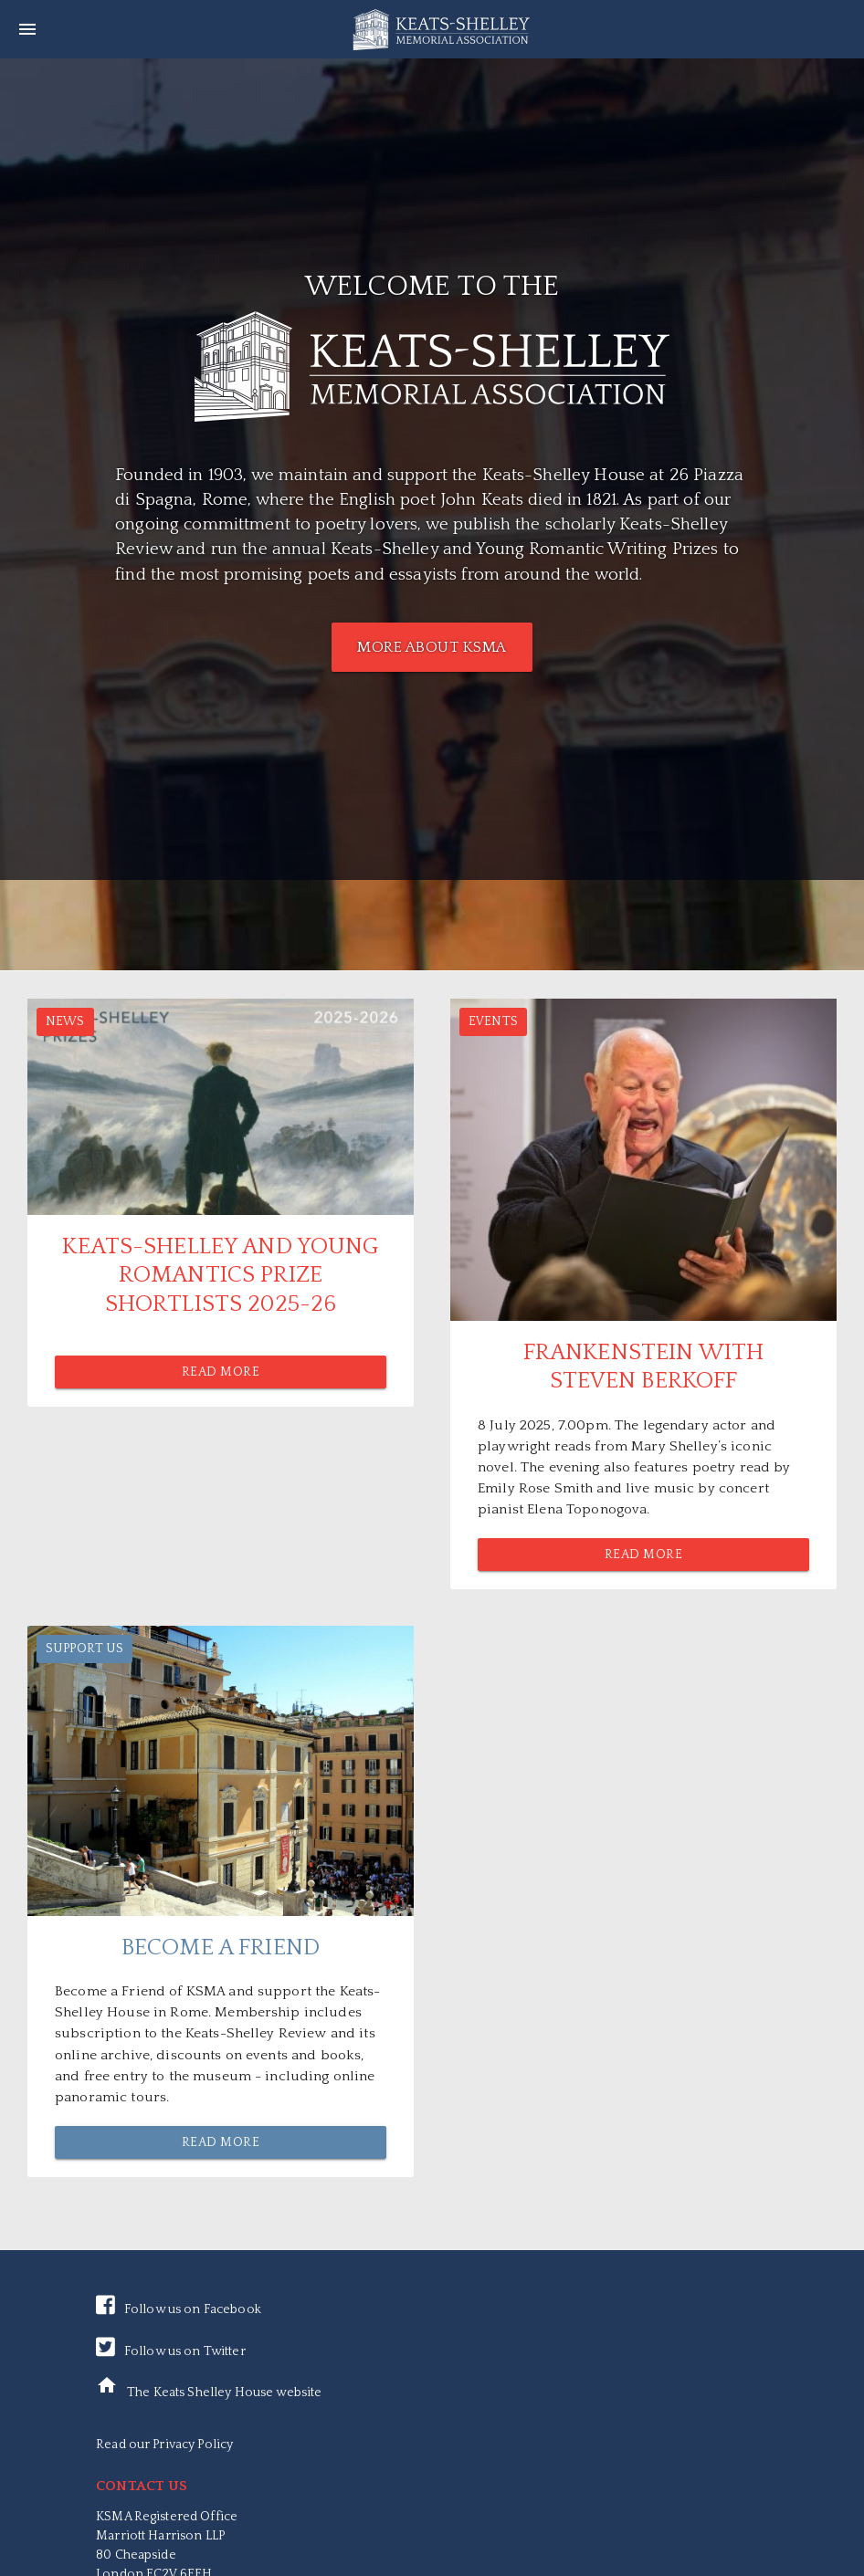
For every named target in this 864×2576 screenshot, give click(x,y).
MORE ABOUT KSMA (432, 647)
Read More (221, 1372)
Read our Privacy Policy (164, 2444)
